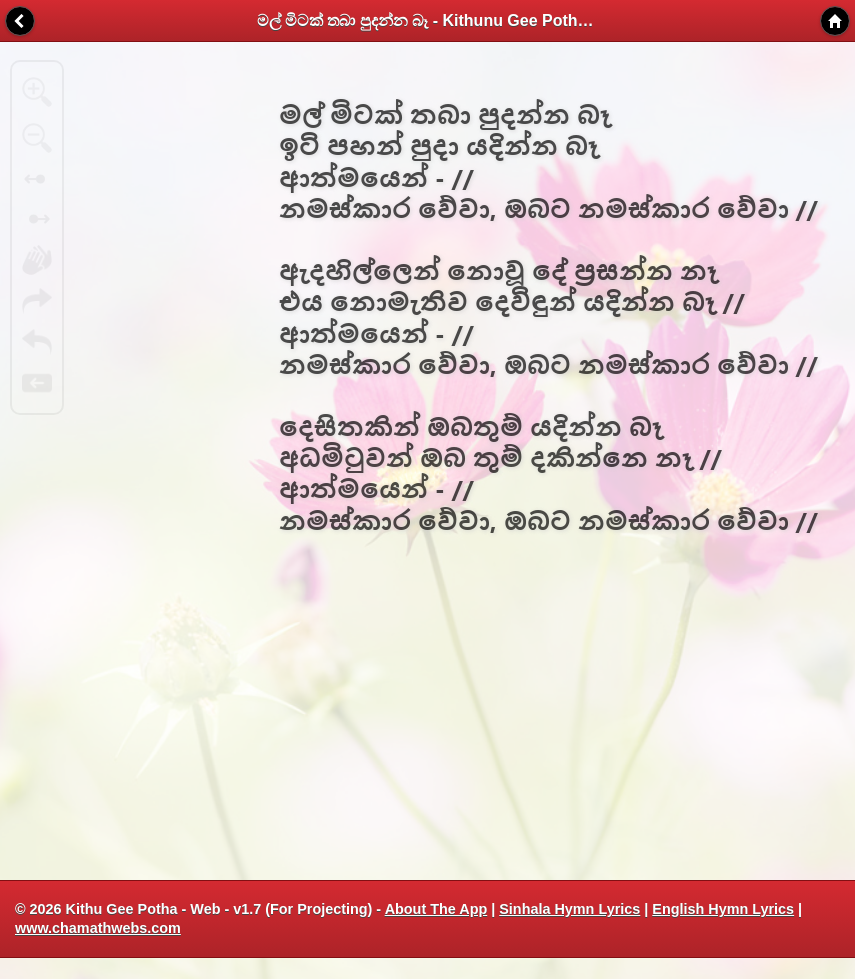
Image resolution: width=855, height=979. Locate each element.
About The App (436, 909)
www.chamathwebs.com (98, 928)
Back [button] (20, 21)
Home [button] (835, 21)
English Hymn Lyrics (723, 909)
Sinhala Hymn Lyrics (569, 909)
